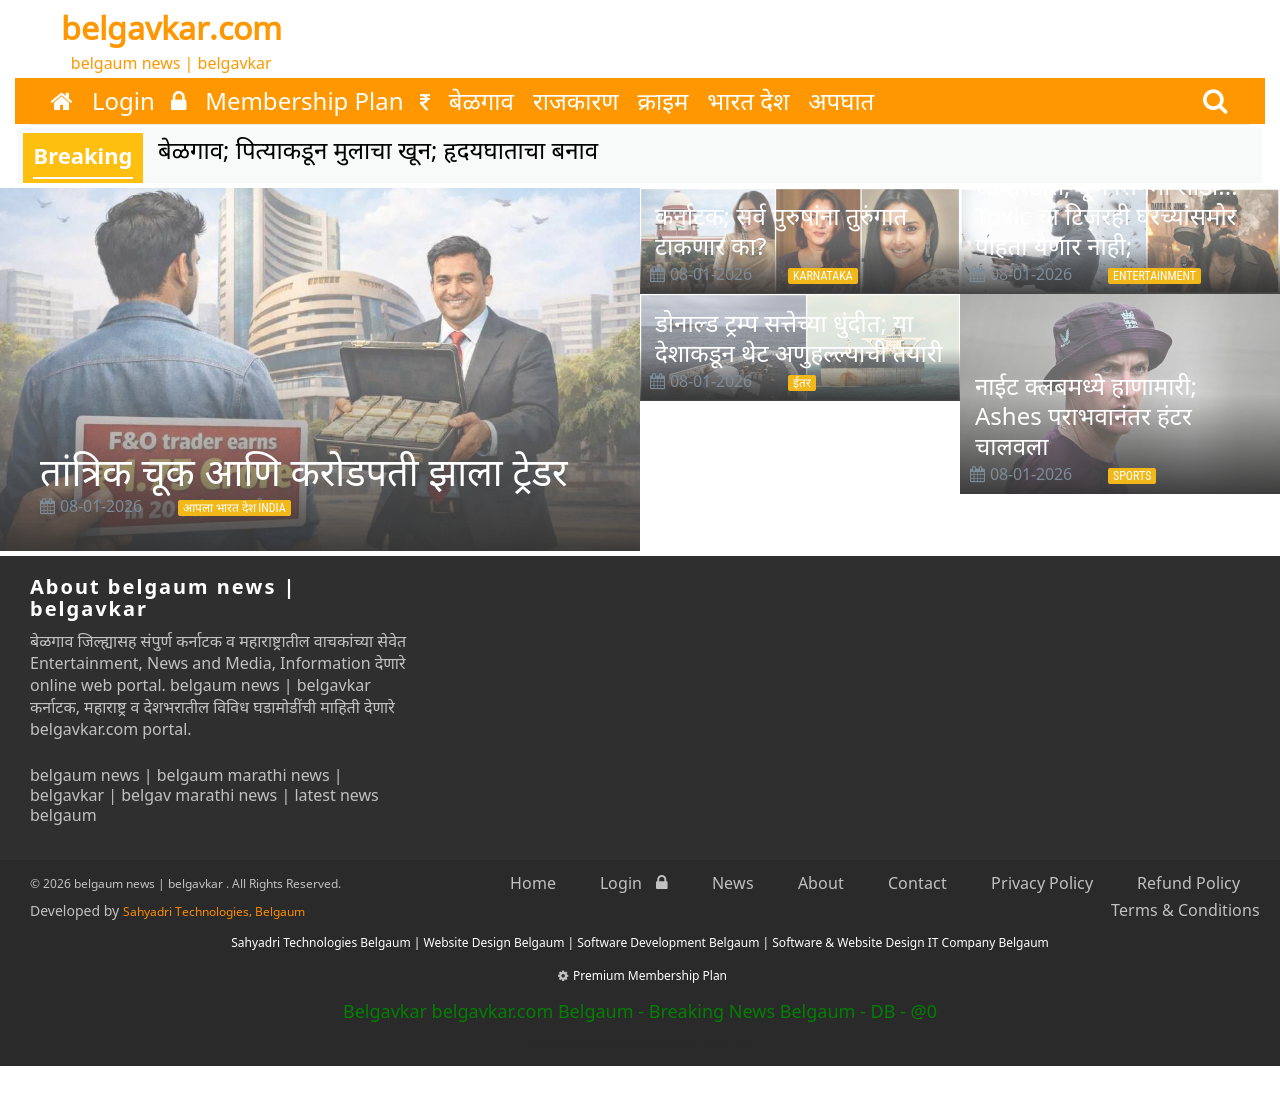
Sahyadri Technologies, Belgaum (214, 911)
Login (139, 101)
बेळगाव (481, 101)
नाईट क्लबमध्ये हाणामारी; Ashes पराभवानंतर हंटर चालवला (1086, 415)
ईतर (802, 383)
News (733, 883)
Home (533, 883)
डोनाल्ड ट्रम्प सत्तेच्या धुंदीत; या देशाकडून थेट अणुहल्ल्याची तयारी (799, 337)
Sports (1132, 476)
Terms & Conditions (1185, 910)
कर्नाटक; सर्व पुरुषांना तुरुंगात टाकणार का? (781, 230)
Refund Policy (1188, 883)
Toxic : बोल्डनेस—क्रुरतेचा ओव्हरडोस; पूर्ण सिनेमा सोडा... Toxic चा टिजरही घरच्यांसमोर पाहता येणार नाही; (1106, 200)
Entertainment (1154, 276)
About (821, 883)
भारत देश (748, 101)
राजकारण (576, 101)
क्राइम (663, 101)
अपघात (841, 101)
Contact (917, 883)
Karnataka (823, 276)
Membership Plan (317, 101)
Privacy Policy (1042, 883)
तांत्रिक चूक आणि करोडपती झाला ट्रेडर (304, 471)
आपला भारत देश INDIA (234, 508)
